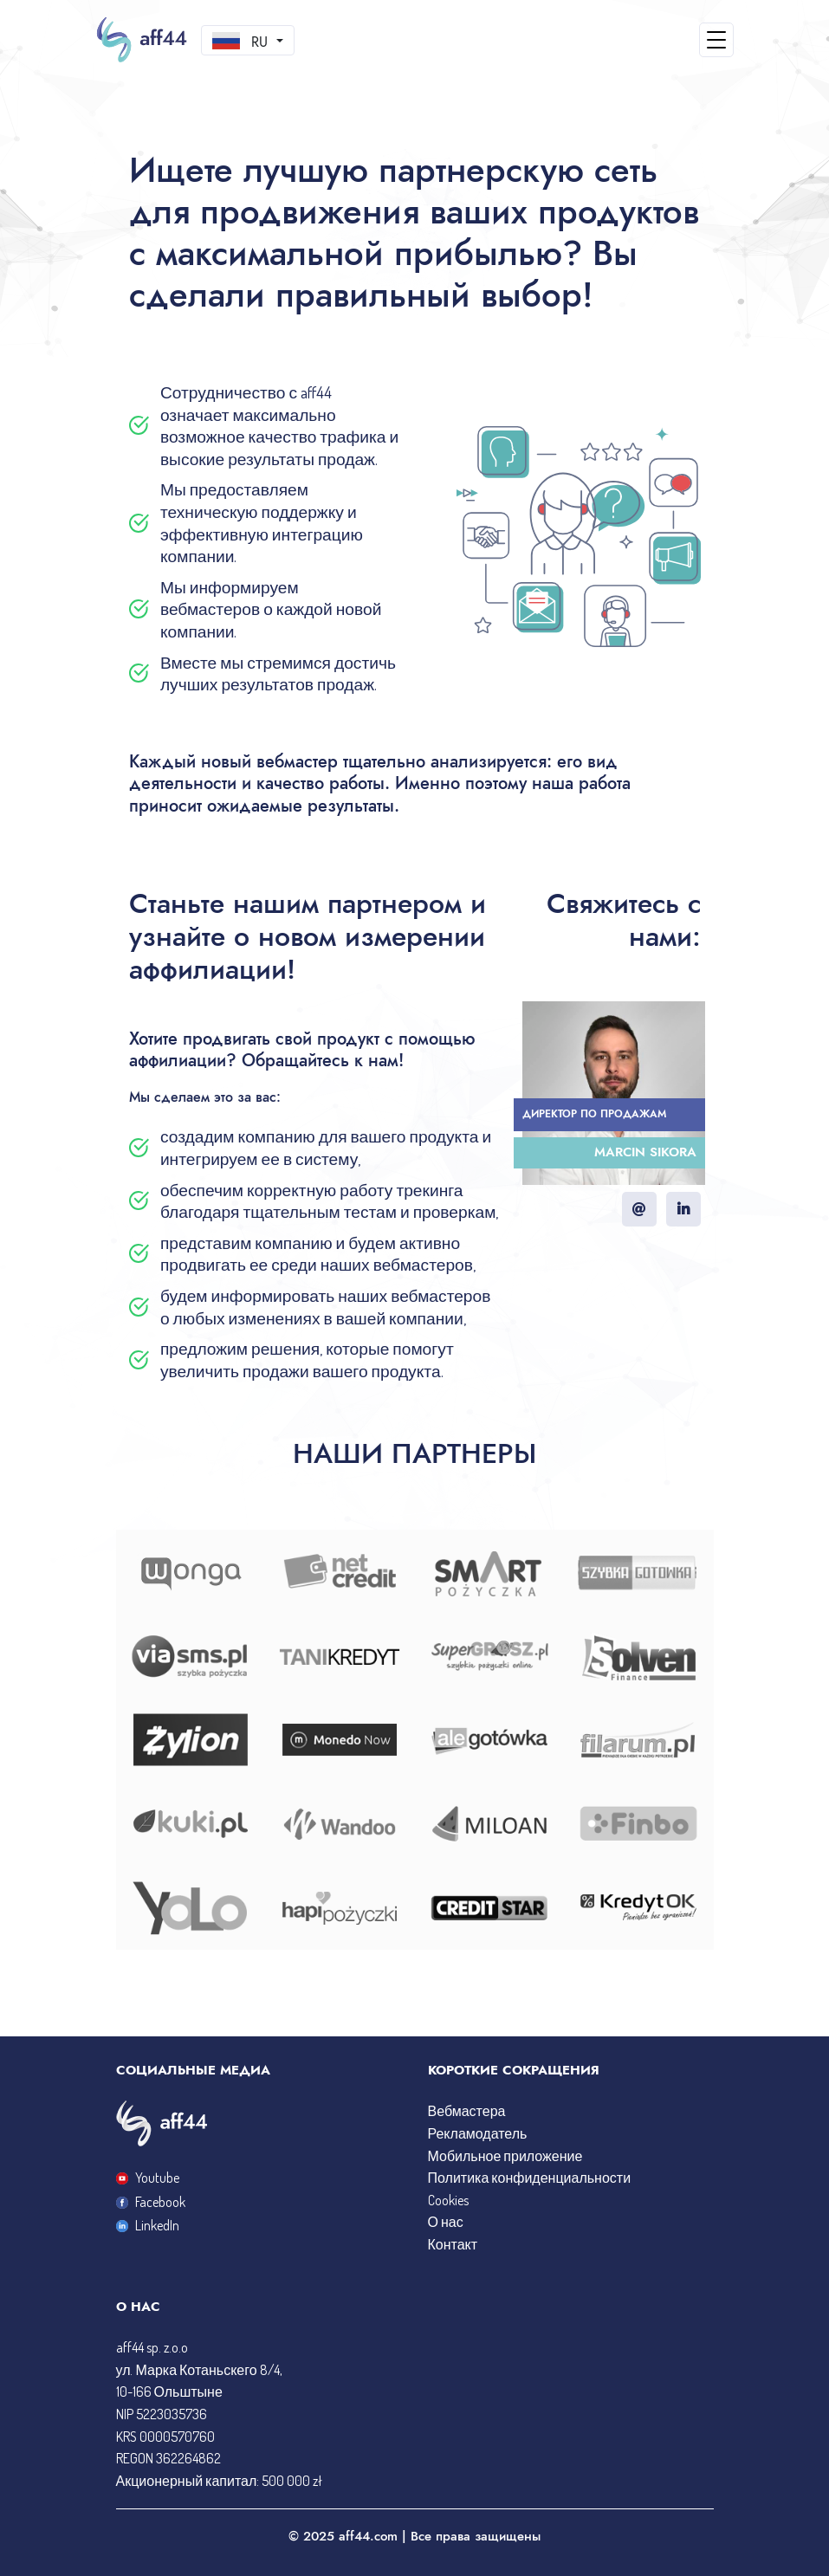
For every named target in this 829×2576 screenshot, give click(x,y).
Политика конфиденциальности (529, 2177)
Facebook (150, 2201)
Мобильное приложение (505, 2156)
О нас (445, 2221)
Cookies (448, 2200)
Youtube (147, 2177)
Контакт (453, 2244)
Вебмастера (467, 2111)
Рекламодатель (478, 2133)
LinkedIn (147, 2225)
